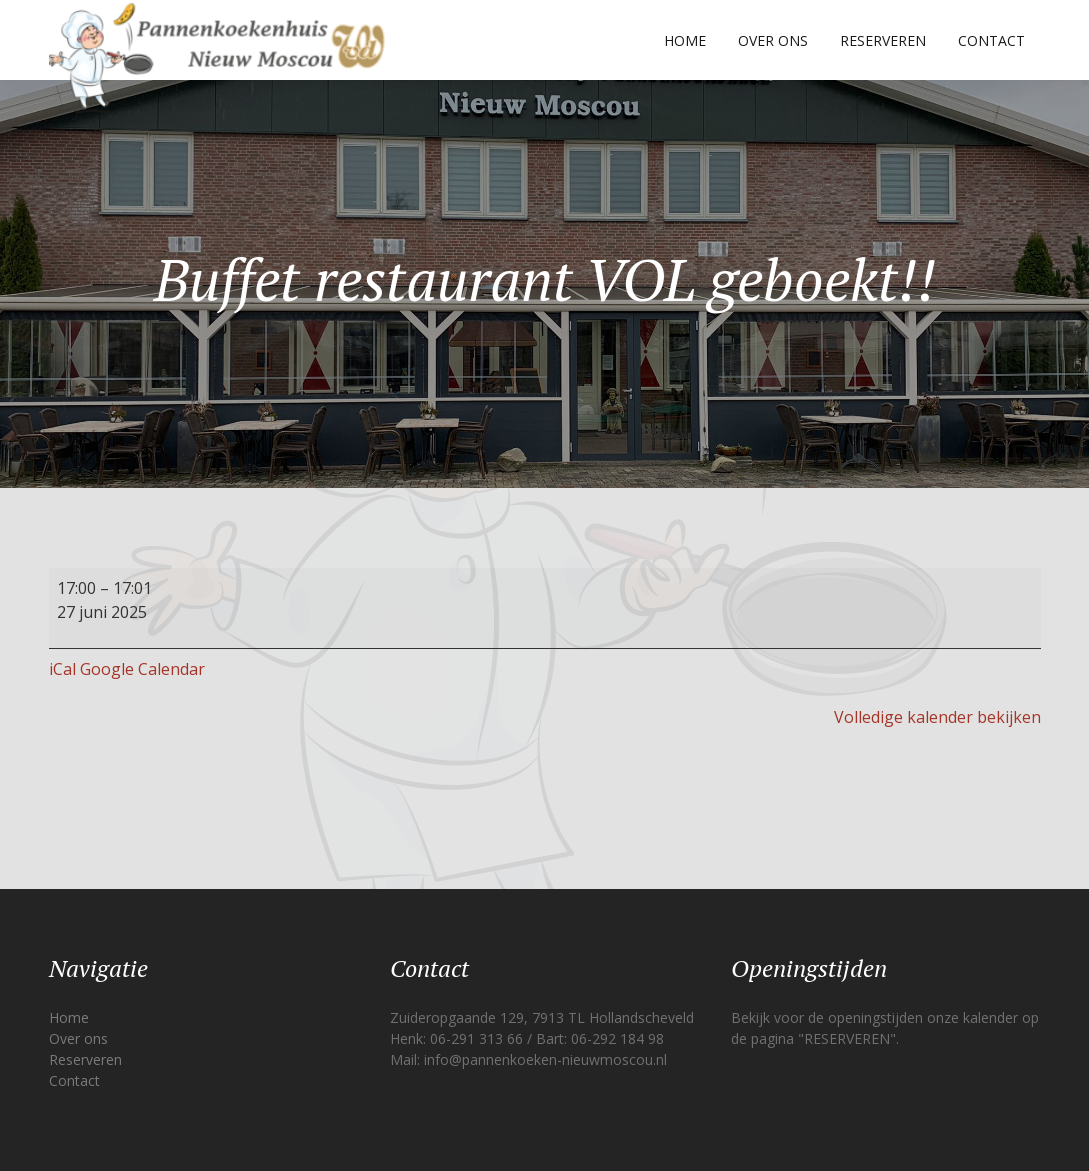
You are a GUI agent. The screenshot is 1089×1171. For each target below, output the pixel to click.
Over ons (773, 40)
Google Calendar (142, 669)
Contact (991, 40)
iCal (62, 669)
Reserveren (883, 40)
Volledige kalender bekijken (937, 717)
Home (685, 40)
